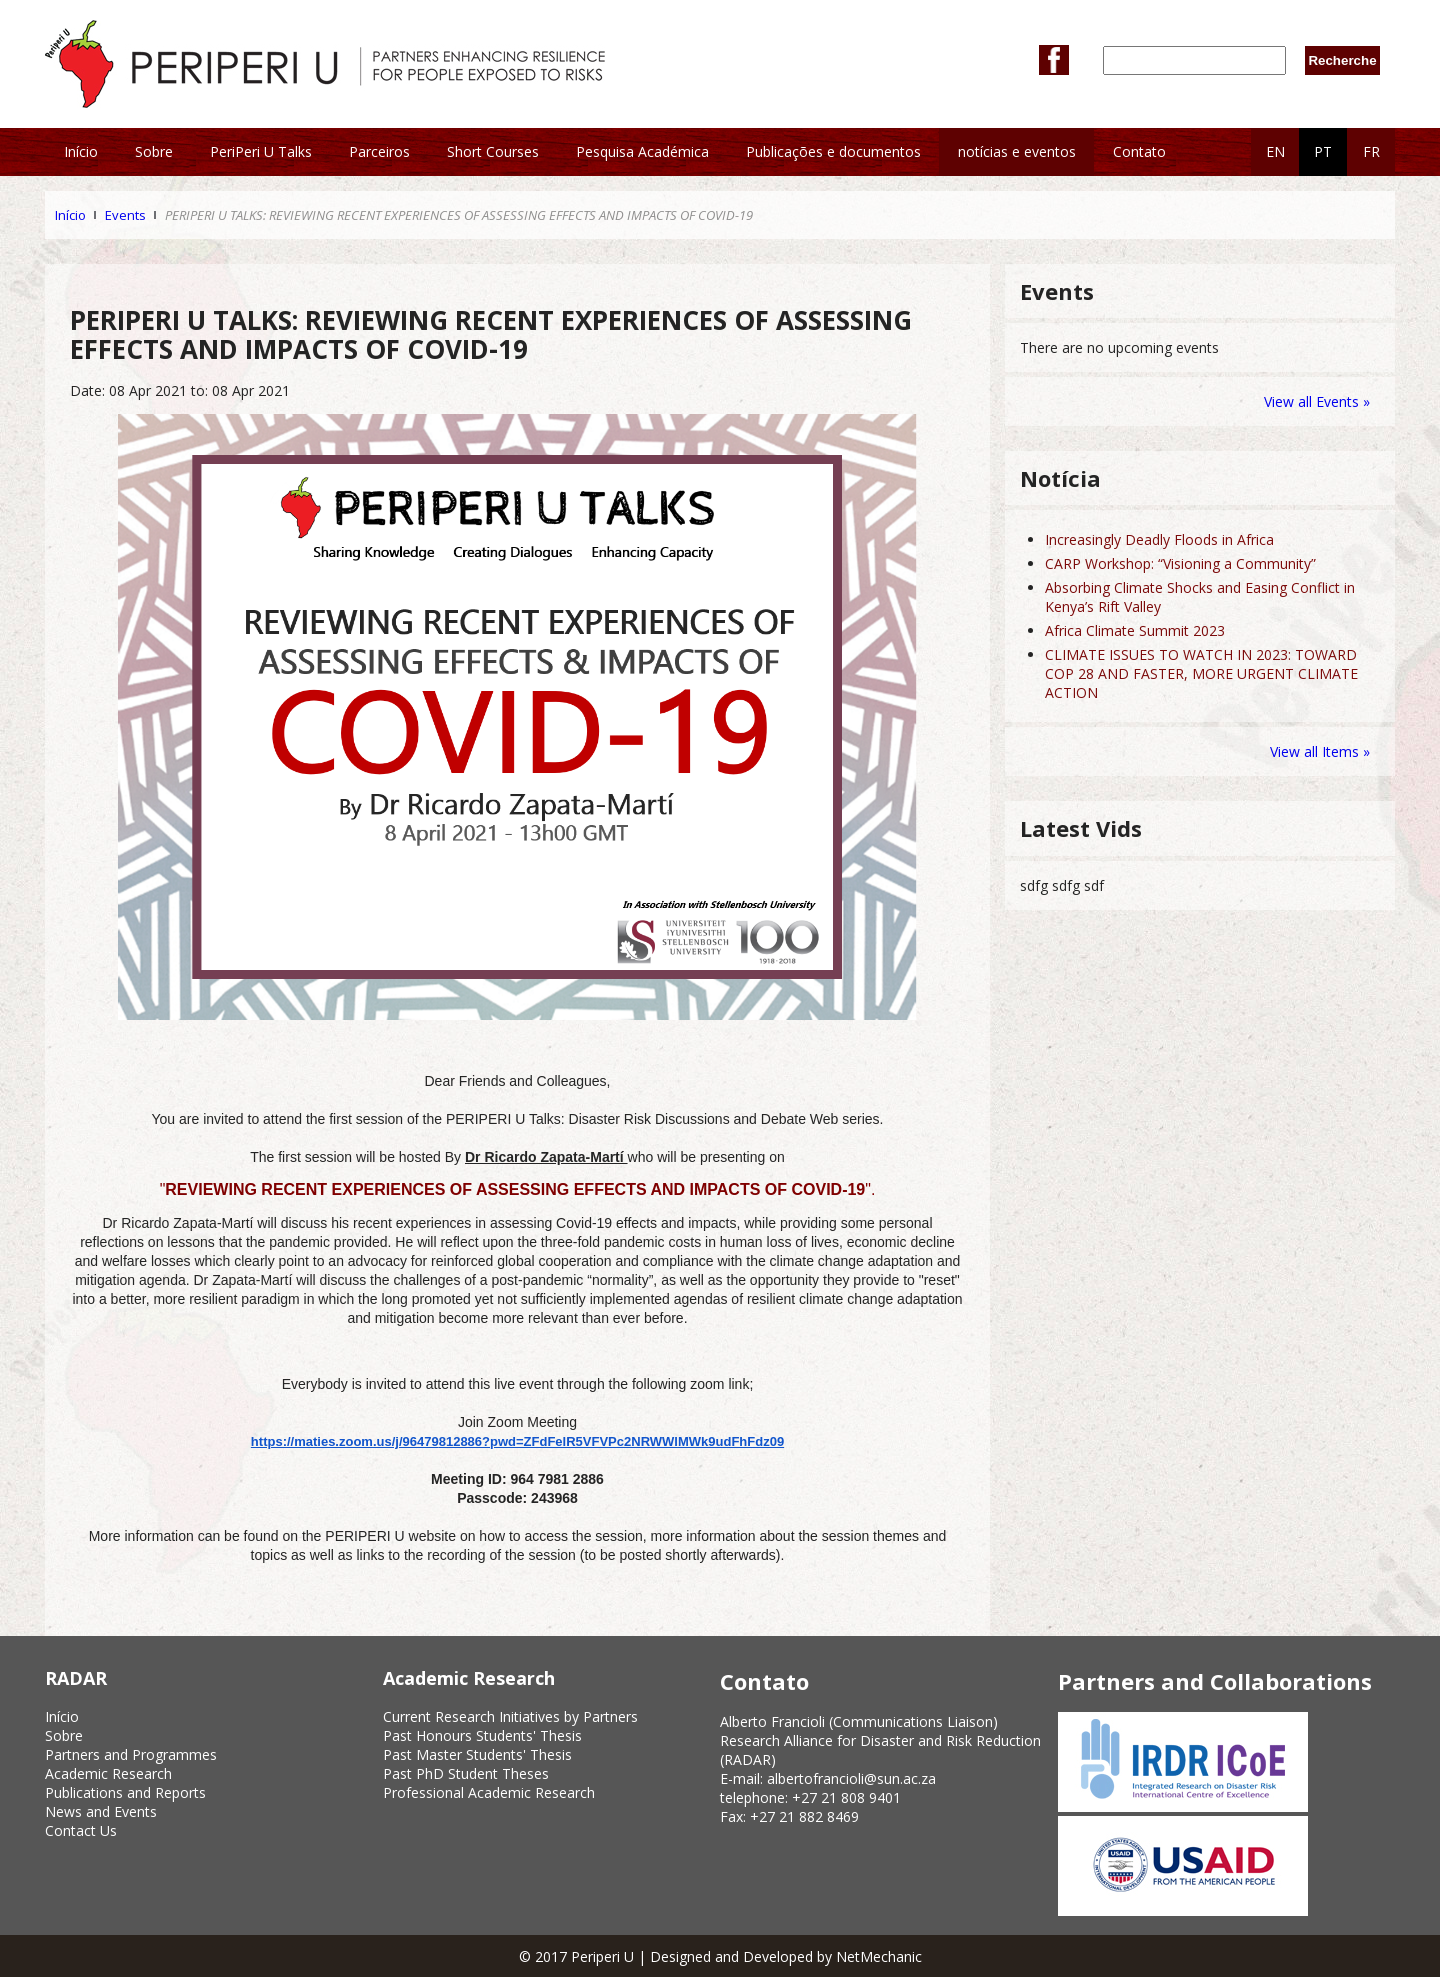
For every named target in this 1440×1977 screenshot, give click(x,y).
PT (1323, 151)
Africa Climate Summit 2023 (1135, 630)
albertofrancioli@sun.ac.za (851, 1778)
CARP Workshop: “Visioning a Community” (1180, 563)
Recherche (1342, 60)
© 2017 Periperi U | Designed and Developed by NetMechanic (720, 1956)
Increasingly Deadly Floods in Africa (1159, 539)
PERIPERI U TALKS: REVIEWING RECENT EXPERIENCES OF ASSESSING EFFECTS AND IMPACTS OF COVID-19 (459, 215)
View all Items (1316, 751)
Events (125, 215)
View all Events (1311, 401)
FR (1371, 151)
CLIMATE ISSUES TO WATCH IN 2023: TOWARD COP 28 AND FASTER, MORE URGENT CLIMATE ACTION (1201, 673)
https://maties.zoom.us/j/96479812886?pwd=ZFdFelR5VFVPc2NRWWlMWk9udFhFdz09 (517, 1441)
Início (70, 215)
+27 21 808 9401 (846, 1797)
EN (1275, 151)
